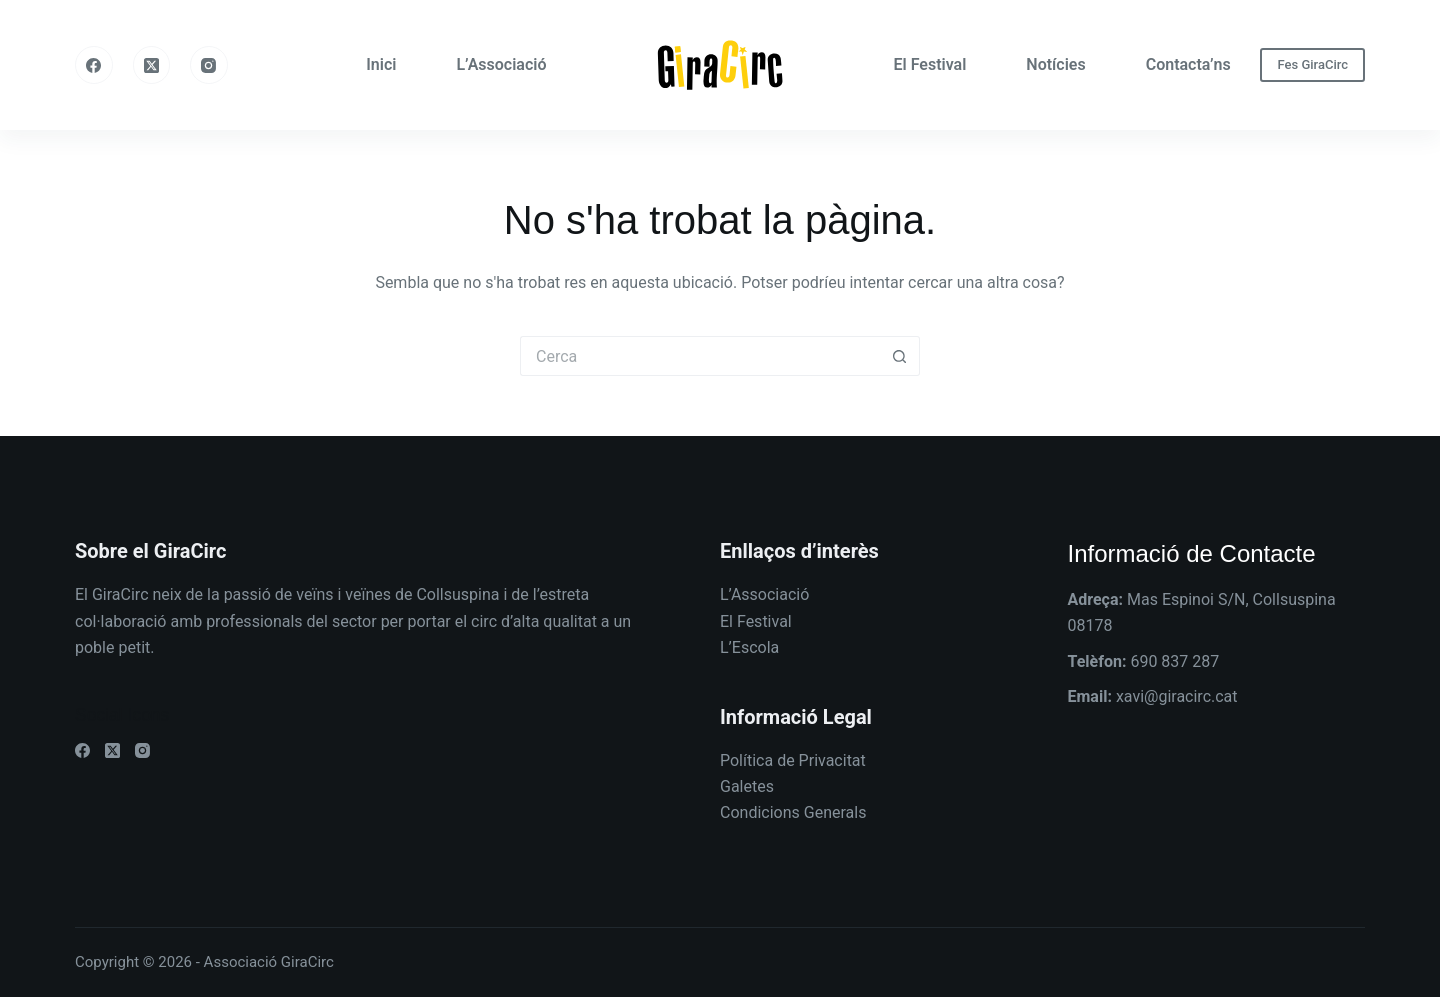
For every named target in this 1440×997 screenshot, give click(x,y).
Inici (381, 64)
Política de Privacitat (793, 760)
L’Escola (749, 647)
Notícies (1055, 64)
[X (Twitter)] (152, 65)
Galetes (747, 786)
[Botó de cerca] (900, 356)
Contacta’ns (1188, 64)
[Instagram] (209, 65)
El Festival (930, 64)
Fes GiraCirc (1312, 64)
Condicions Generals (793, 812)
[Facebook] (94, 65)
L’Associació (501, 64)
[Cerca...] (700, 356)
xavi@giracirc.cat (1177, 696)
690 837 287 (1174, 661)
